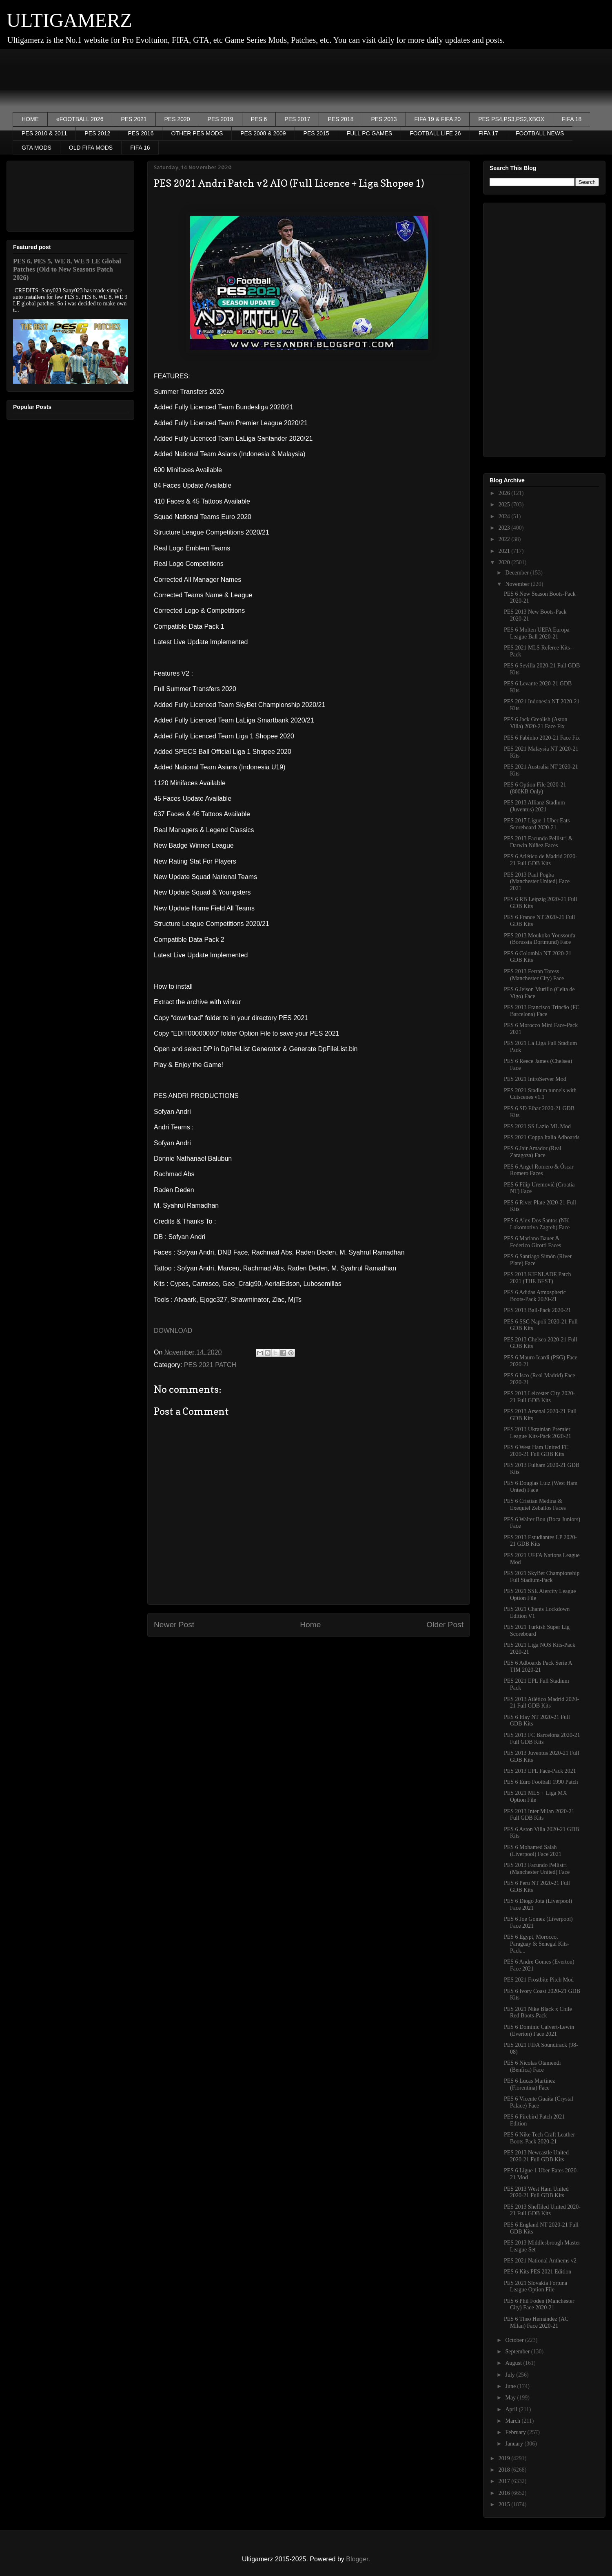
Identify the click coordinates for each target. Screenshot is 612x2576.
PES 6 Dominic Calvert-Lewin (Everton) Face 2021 (539, 2030)
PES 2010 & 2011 (44, 133)
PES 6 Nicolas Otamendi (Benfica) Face (532, 2066)
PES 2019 (220, 119)
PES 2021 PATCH (210, 1364)
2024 (505, 516)
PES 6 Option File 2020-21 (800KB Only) (535, 788)
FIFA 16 (140, 147)
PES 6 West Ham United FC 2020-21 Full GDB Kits (536, 1450)
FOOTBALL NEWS (540, 133)
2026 (505, 493)
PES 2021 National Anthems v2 (540, 2261)
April (512, 2409)
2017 (505, 2481)
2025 (505, 505)
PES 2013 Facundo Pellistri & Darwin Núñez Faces (538, 841)
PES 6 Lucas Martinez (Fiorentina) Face (529, 2084)
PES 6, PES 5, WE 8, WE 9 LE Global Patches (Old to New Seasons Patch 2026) (67, 269)
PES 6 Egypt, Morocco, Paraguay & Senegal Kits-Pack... (537, 1944)
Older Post (444, 1624)
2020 (505, 562)
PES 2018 (340, 119)
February (516, 2432)
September (518, 2351)
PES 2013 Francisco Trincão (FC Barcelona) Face (541, 1010)
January (514, 2444)
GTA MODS (36, 147)
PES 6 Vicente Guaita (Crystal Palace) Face (538, 2102)
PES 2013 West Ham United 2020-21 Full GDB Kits (536, 2192)
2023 (505, 528)
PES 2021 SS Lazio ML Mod (537, 1126)
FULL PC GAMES (369, 133)
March (513, 2421)
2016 (505, 2493)
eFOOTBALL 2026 (79, 119)
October (515, 2340)
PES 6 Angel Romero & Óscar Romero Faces (539, 1170)
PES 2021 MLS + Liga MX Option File (535, 1796)
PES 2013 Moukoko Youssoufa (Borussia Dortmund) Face (539, 939)
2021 (505, 551)
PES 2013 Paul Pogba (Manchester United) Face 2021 (537, 882)
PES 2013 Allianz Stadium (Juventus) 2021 (534, 806)
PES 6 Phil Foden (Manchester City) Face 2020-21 (539, 2304)
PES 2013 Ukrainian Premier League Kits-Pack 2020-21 (537, 1432)
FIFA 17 (488, 133)
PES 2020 (177, 119)
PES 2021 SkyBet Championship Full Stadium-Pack (542, 1576)
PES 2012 (97, 133)
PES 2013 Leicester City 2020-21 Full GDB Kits (539, 1396)
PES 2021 (133, 119)
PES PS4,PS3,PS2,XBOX (511, 119)
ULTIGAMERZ (69, 20)
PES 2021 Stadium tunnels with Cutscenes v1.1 (540, 1093)
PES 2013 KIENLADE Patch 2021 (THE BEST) (537, 1277)
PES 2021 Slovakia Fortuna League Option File (535, 2286)
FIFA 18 (571, 119)
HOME (30, 119)
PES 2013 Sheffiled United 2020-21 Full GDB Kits (542, 2210)
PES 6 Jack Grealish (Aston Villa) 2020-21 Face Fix (536, 722)
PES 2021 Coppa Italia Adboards (541, 1137)
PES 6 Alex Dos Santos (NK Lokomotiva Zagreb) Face (537, 1224)
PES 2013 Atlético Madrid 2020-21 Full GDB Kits (541, 1702)
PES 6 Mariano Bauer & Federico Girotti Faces (532, 1241)
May (511, 2398)
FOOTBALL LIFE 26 (435, 133)
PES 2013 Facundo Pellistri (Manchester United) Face (537, 1868)
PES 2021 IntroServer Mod (535, 1079)
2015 (505, 2504)
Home (310, 1624)
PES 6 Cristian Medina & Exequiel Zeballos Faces (535, 1504)
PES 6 (259, 119)
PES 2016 (140, 133)
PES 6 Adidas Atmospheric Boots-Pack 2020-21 (535, 1295)
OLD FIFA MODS (91, 147)
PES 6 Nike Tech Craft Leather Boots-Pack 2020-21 (539, 2138)
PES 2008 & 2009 (263, 133)
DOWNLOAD (173, 1330)
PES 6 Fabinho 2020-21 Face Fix (542, 738)
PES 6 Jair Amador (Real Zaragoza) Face (532, 1151)
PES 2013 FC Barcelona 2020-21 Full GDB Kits (542, 1738)
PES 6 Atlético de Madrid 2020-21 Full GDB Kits (540, 859)
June (511, 2386)
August (514, 2363)
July (510, 2375)
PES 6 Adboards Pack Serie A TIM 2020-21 (538, 1666)
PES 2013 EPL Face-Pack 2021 (540, 1771)
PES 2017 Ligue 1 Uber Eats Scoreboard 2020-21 (537, 824)
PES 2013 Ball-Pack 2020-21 (537, 1310)
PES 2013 (384, 119)
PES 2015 (316, 133)
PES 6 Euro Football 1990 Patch (541, 1782)
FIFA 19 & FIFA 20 (438, 119)
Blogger (357, 2559)
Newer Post (174, 1624)
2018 (505, 2470)
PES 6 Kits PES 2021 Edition (537, 2272)
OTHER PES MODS (197, 133)
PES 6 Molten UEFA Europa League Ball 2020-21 (537, 633)
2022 (505, 539)
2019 (505, 2458)
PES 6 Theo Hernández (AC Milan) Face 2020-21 (536, 2322)
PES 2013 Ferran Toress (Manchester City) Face (534, 974)
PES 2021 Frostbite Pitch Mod (539, 1980)
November (518, 584)
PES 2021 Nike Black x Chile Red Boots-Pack (538, 2012)
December (517, 573)
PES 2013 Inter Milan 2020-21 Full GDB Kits (539, 1814)
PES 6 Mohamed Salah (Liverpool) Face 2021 (532, 1850)
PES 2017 (297, 119)
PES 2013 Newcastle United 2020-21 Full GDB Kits (536, 2156)
